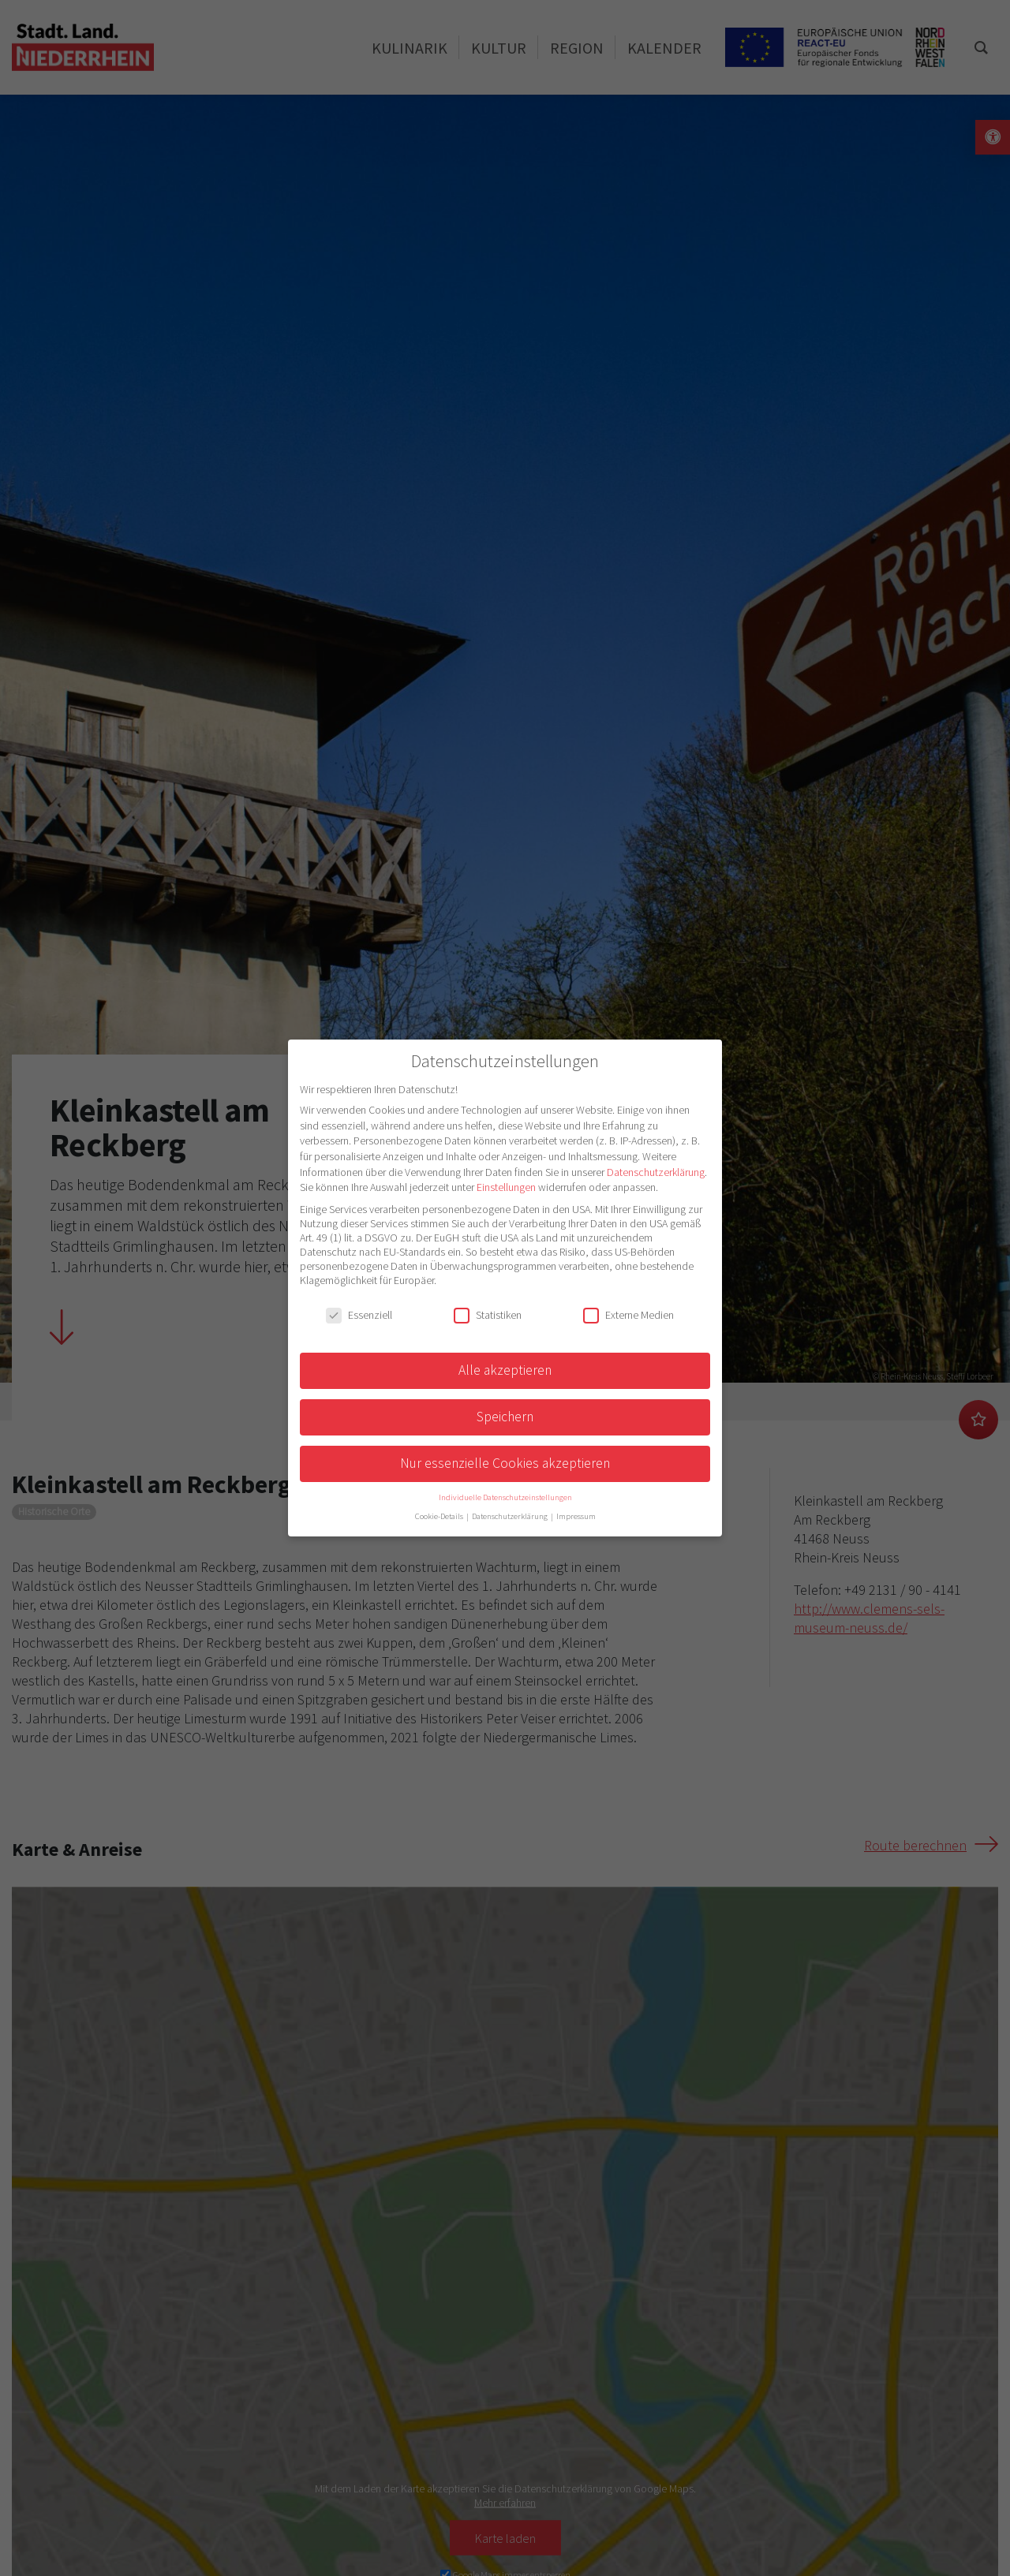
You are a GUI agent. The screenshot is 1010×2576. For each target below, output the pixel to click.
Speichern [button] (505, 1416)
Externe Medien (628, 1315)
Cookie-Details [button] (440, 1516)
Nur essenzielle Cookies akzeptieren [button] (505, 1463)
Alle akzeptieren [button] (505, 1370)
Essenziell (359, 1315)
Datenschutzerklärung (656, 1172)
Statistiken (488, 1315)
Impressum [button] (576, 1516)
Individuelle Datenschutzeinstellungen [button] (505, 1497)
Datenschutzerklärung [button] (510, 1516)
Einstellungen (506, 1187)
